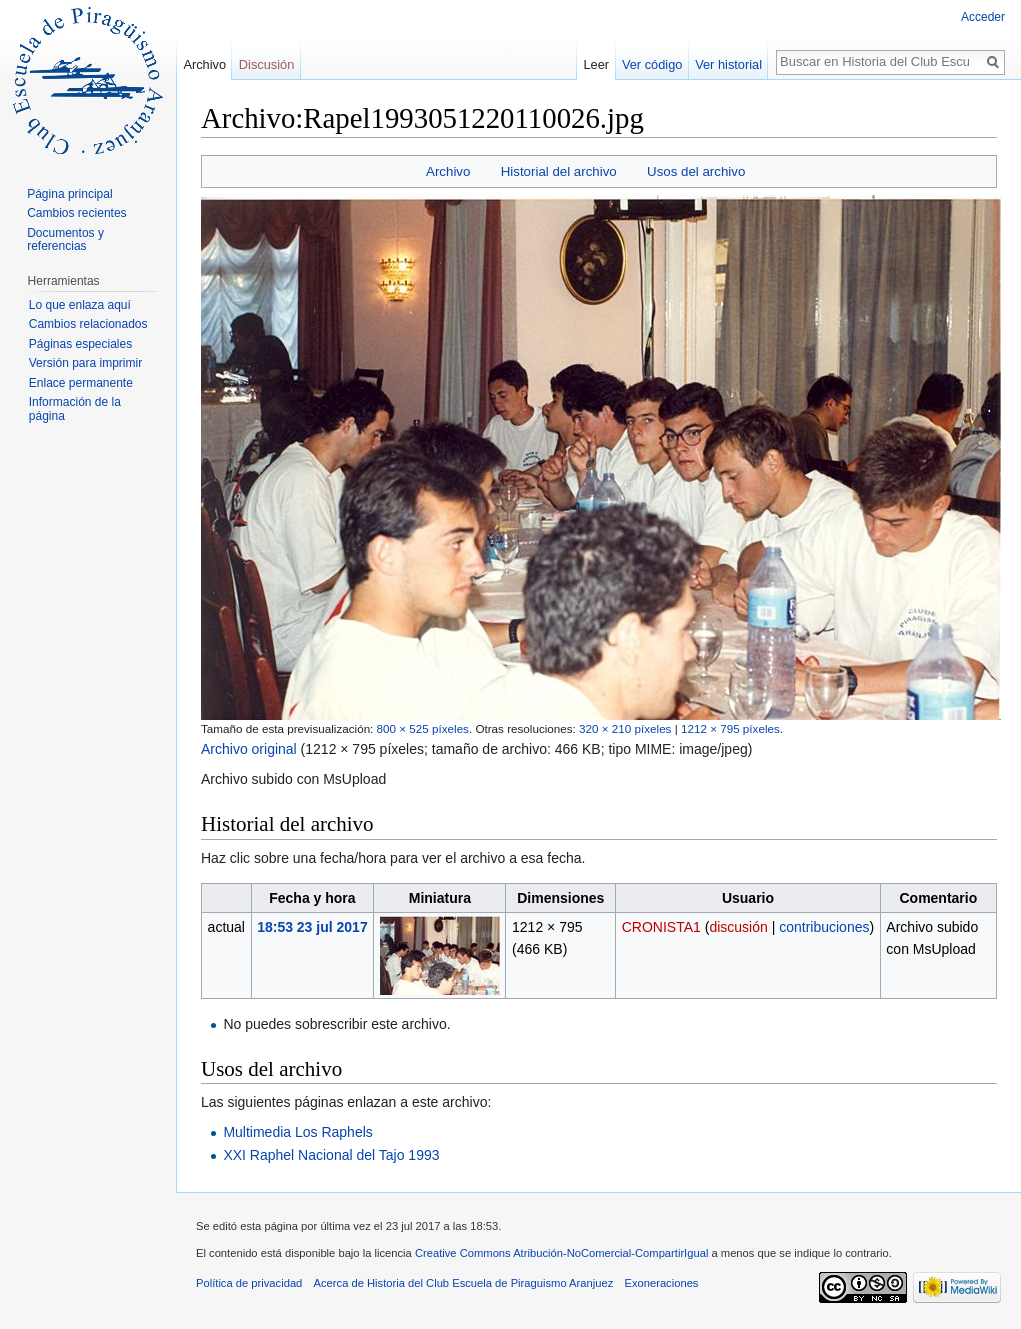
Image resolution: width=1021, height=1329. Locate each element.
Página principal (69, 194)
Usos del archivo (696, 171)
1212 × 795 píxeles (730, 728)
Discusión (266, 64)
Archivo (448, 171)
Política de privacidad (249, 1283)
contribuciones (824, 927)
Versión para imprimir (85, 363)
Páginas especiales (80, 344)
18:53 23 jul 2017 (312, 927)
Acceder (983, 17)
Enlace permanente (81, 383)
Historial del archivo (559, 171)
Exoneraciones (661, 1283)
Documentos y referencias (65, 240)
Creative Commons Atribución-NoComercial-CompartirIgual (561, 1253)
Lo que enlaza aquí (80, 305)
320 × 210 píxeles (625, 728)
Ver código (652, 64)
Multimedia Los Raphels (297, 1132)
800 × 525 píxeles (423, 728)
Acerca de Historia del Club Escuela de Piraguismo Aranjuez (464, 1283)
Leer (597, 64)
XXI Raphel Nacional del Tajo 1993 (331, 1155)
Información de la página (75, 409)
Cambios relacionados (88, 324)
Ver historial (728, 64)
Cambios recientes (76, 213)
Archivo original (249, 749)
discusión (738, 927)
